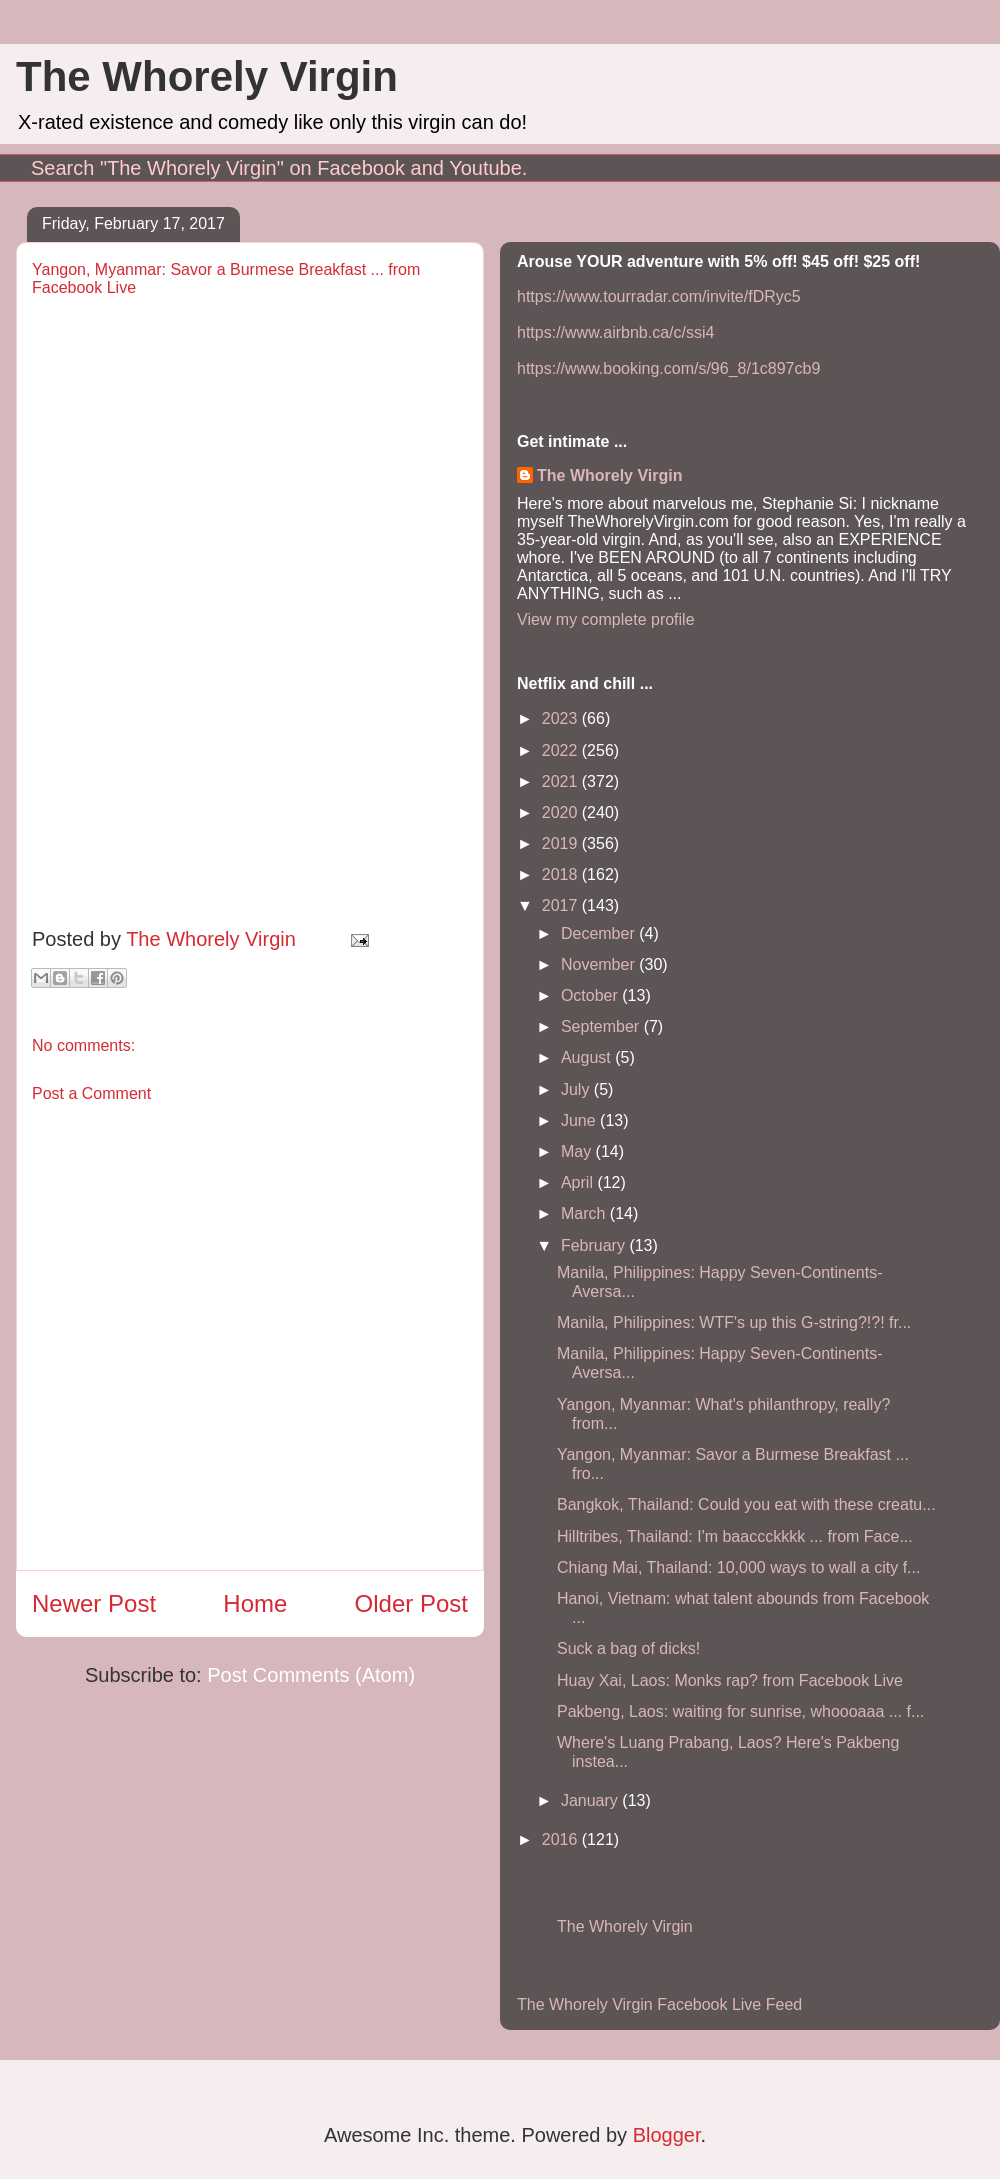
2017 (562, 905)
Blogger (667, 2135)
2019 (562, 843)
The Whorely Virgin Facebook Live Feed (659, 2004)
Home (255, 1603)
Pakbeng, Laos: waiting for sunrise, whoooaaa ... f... (740, 1711)
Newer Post (94, 1603)
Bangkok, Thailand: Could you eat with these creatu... (746, 1504)
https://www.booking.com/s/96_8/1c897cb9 (668, 368)
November (600, 964)
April (579, 1182)
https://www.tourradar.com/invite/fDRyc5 (659, 296)
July (577, 1089)
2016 (562, 1839)
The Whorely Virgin (207, 76)
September (602, 1026)
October (591, 995)
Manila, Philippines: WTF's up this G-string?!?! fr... (734, 1322)
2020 (562, 812)
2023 (562, 718)
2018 (562, 874)
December (600, 933)
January (591, 1800)
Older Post (411, 1603)
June (580, 1120)
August (588, 1057)
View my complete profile (606, 619)
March (585, 1213)
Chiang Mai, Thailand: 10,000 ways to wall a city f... (738, 1567)
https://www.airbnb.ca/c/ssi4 (615, 332)
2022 (562, 750)
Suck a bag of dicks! (628, 1648)
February (595, 1245)
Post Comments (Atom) (311, 1675)
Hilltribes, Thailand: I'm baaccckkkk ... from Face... (735, 1536)
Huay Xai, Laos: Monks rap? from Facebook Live (730, 1680)
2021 (562, 781)
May (578, 1151)
